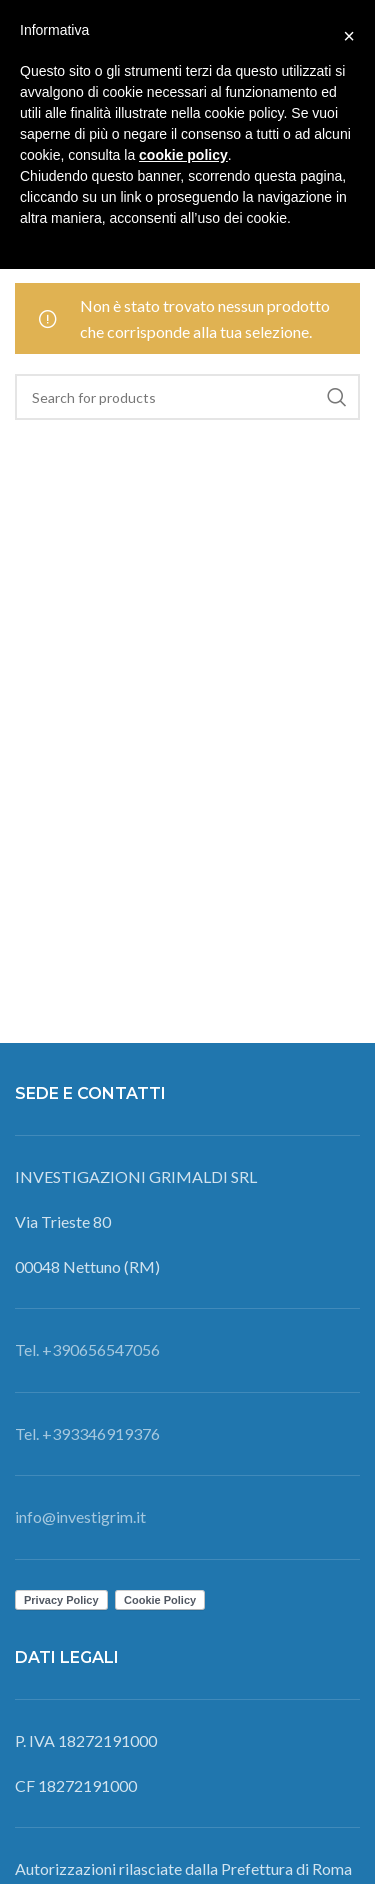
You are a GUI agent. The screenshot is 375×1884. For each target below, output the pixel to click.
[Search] (187, 397)
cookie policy (183, 155)
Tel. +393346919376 (87, 1433)
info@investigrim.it (80, 1516)
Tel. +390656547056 (87, 1349)
